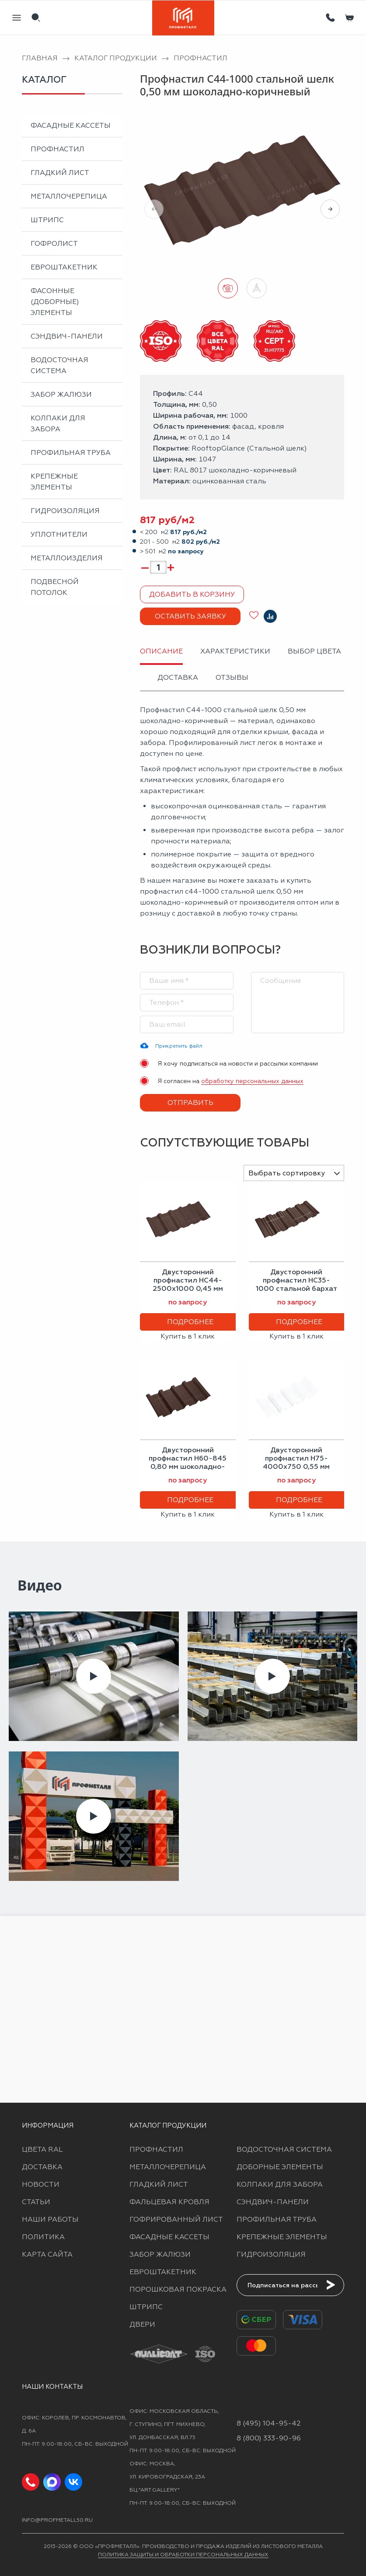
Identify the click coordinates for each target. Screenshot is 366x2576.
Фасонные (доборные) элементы (55, 302)
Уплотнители (59, 534)
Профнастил (57, 149)
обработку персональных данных (252, 1080)
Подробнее (190, 1322)
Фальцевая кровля (169, 2202)
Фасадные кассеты (71, 125)
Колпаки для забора (58, 423)
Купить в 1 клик (187, 1336)
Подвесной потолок (55, 587)
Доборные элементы (280, 2167)
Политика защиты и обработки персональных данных (183, 2555)
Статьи (36, 2202)
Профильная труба (71, 452)
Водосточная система (59, 365)
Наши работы (50, 2219)
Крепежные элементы (54, 481)
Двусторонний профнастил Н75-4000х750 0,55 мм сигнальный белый (296, 1462)
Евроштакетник (64, 267)
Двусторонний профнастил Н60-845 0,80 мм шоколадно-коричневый (188, 1462)
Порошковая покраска (178, 2289)
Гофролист (54, 243)
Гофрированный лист (176, 2219)
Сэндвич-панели (67, 336)
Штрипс (47, 220)
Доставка (42, 2167)
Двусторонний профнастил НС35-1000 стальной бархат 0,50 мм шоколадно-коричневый (296, 1289)
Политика (43, 2237)
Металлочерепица (69, 196)
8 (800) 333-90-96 (269, 2438)
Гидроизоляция (65, 511)
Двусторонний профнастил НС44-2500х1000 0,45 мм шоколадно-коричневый (188, 1289)
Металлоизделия (67, 558)
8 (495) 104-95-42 (269, 2423)
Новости (40, 2184)
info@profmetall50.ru (57, 2520)
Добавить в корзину (192, 594)
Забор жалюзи (61, 394)
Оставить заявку (190, 616)
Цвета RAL (42, 2149)
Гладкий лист (60, 172)
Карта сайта (47, 2254)
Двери (142, 2324)
